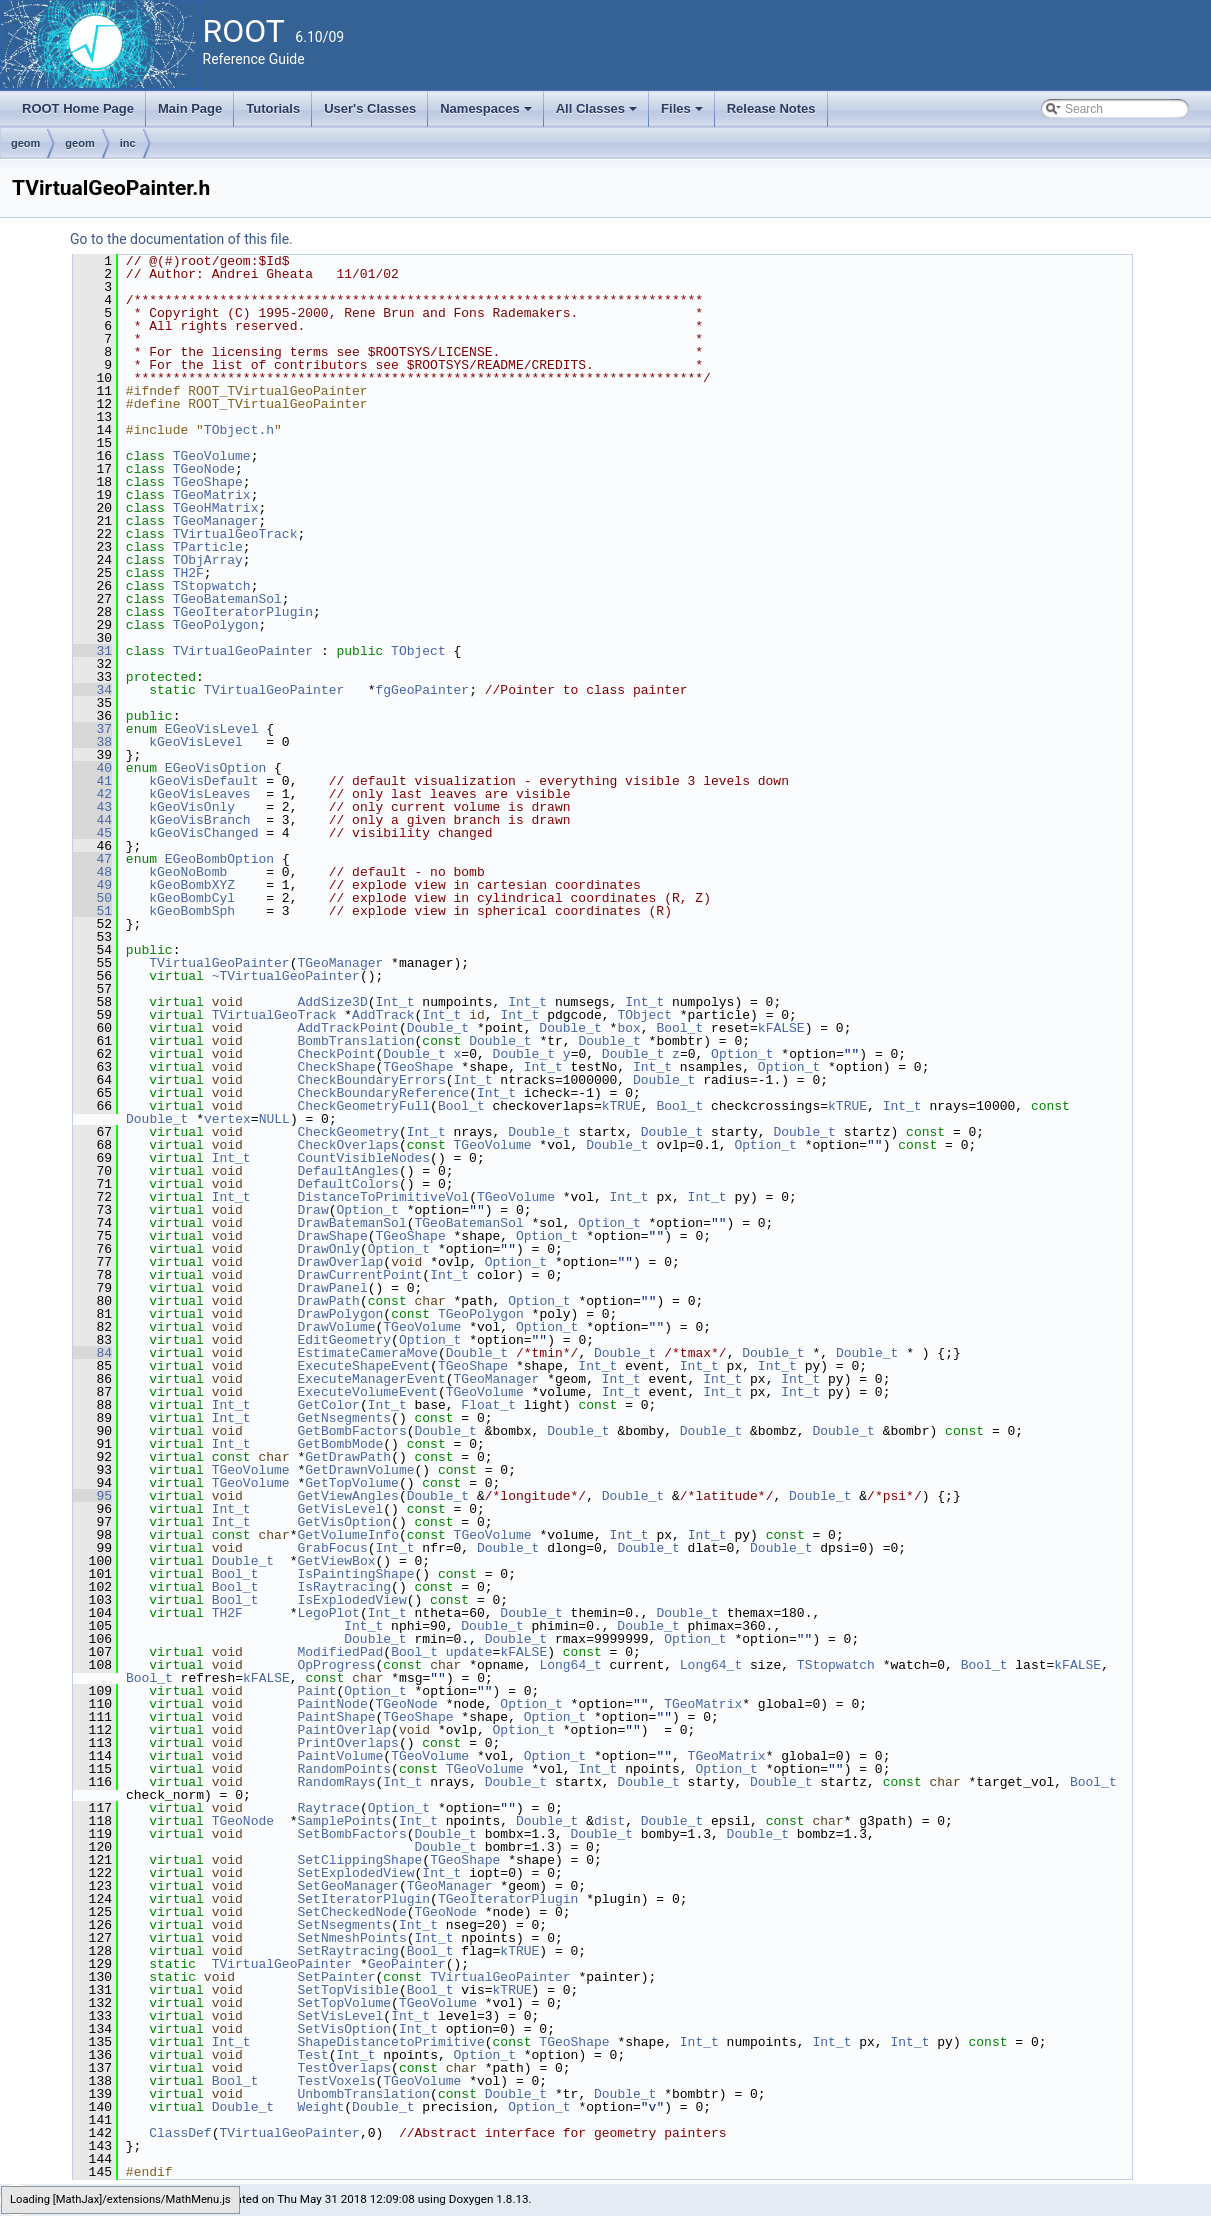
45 (92, 833)
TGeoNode (204, 469)
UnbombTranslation (363, 2094)
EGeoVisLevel (212, 729)
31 (92, 651)
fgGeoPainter (422, 690)
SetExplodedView (355, 1873)
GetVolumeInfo (347, 1535)
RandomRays (336, 1782)
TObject (418, 651)
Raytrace (328, 1808)
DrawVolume (336, 1327)
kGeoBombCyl (192, 898)
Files (683, 114)
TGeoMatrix (212, 495)
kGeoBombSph (192, 911)
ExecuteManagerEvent (371, 1379)
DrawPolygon (340, 1314)
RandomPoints (344, 1769)
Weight (320, 2107)
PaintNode (332, 1704)
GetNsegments (344, 1418)
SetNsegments (344, 1925)
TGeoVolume (212, 456)
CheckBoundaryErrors (371, 1080)
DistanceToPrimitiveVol (383, 1197)
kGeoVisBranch (199, 820)
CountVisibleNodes (363, 1158)
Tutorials (273, 108)
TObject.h (239, 430)
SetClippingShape (359, 1860)
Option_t (742, 1054)
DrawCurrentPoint (359, 1275)
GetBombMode (340, 1444)
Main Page (190, 108)
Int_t (394, 1002)
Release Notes (771, 108)
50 (92, 898)
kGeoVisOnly (192, 807)
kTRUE (621, 1106)
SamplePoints (344, 1821)
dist (609, 1821)
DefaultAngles (347, 1171)
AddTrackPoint (347, 1028)
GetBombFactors (351, 1431)
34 (92, 690)
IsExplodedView (351, 1600)
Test (312, 2055)
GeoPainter (407, 1964)
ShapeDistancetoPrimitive (390, 2042)
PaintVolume (340, 1756)
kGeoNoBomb (188, 872)
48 (92, 872)
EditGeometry (344, 1340)
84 (92, 1353)
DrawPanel (332, 1288)
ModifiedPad (340, 1652)
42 (92, 794)
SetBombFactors (351, 1834)
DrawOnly (328, 1249)
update (469, 1652)
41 (92, 781)
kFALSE (781, 1028)
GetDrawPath (348, 1457)
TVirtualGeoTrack (235, 534)
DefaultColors (347, 1184)
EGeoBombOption (219, 859)
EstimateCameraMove (367, 1353)
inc (128, 143)
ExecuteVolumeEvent (367, 1392)
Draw (312, 1210)
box (628, 1028)
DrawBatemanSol (351, 1223)
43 (92, 807)
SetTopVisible (347, 1990)
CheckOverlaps (347, 1145)
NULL (274, 1119)
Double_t (438, 1028)
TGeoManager (216, 521)
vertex (227, 1119)
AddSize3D (332, 1002)
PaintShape (336, 1717)
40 (92, 768)
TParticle (208, 547)
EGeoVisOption (215, 768)
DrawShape (332, 1236)
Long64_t (570, 1665)
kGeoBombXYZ (192, 885)
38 (92, 742)
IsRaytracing (344, 1587)
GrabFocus (332, 1548)
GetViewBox (336, 1561)
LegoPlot (328, 1613)
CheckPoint (336, 1054)
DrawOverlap (340, 1262)
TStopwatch (212, 586)
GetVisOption (344, 1522)
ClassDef (180, 2133)
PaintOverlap (344, 1730)
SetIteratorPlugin (363, 1899)
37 (92, 729)
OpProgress (336, 1665)
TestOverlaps (344, 2068)
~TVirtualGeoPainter (286, 976)
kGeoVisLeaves (199, 794)
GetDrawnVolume (359, 1470)
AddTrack (383, 1015)
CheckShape (336, 1067)
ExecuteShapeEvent (363, 1366)
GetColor (328, 1405)
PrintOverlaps (347, 1743)
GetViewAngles (347, 1496)
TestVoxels (336, 2081)
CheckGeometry (347, 1132)
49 (92, 885)
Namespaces (487, 114)
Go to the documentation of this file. (181, 239)
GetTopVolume (352, 1483)
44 (92, 820)
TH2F (188, 573)
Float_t (488, 1405)
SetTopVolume (344, 2003)
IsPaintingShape (355, 1574)
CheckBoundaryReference (383, 1093)
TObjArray (208, 560)
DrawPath (328, 1301)
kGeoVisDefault (203, 781)
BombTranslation (355, 1041)
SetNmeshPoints (351, 1938)
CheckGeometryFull (363, 1106)
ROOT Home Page (78, 108)
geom (25, 143)
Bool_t (679, 1028)
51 (92, 911)
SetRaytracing (347, 1951)
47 (92, 859)
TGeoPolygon (216, 625)
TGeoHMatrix (216, 508)
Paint (316, 1691)
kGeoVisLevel (196, 742)
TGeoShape (208, 482)
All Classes (598, 114)
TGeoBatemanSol (227, 599)
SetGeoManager (347, 1886)
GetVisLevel (340, 1509)
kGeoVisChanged (203, 833)
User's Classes (370, 108)
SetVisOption (344, 2029)
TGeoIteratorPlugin (243, 612)
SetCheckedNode (351, 1912)
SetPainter (336, 1977)
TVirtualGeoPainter (243, 651)
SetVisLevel (340, 2016)
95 (92, 1496)
